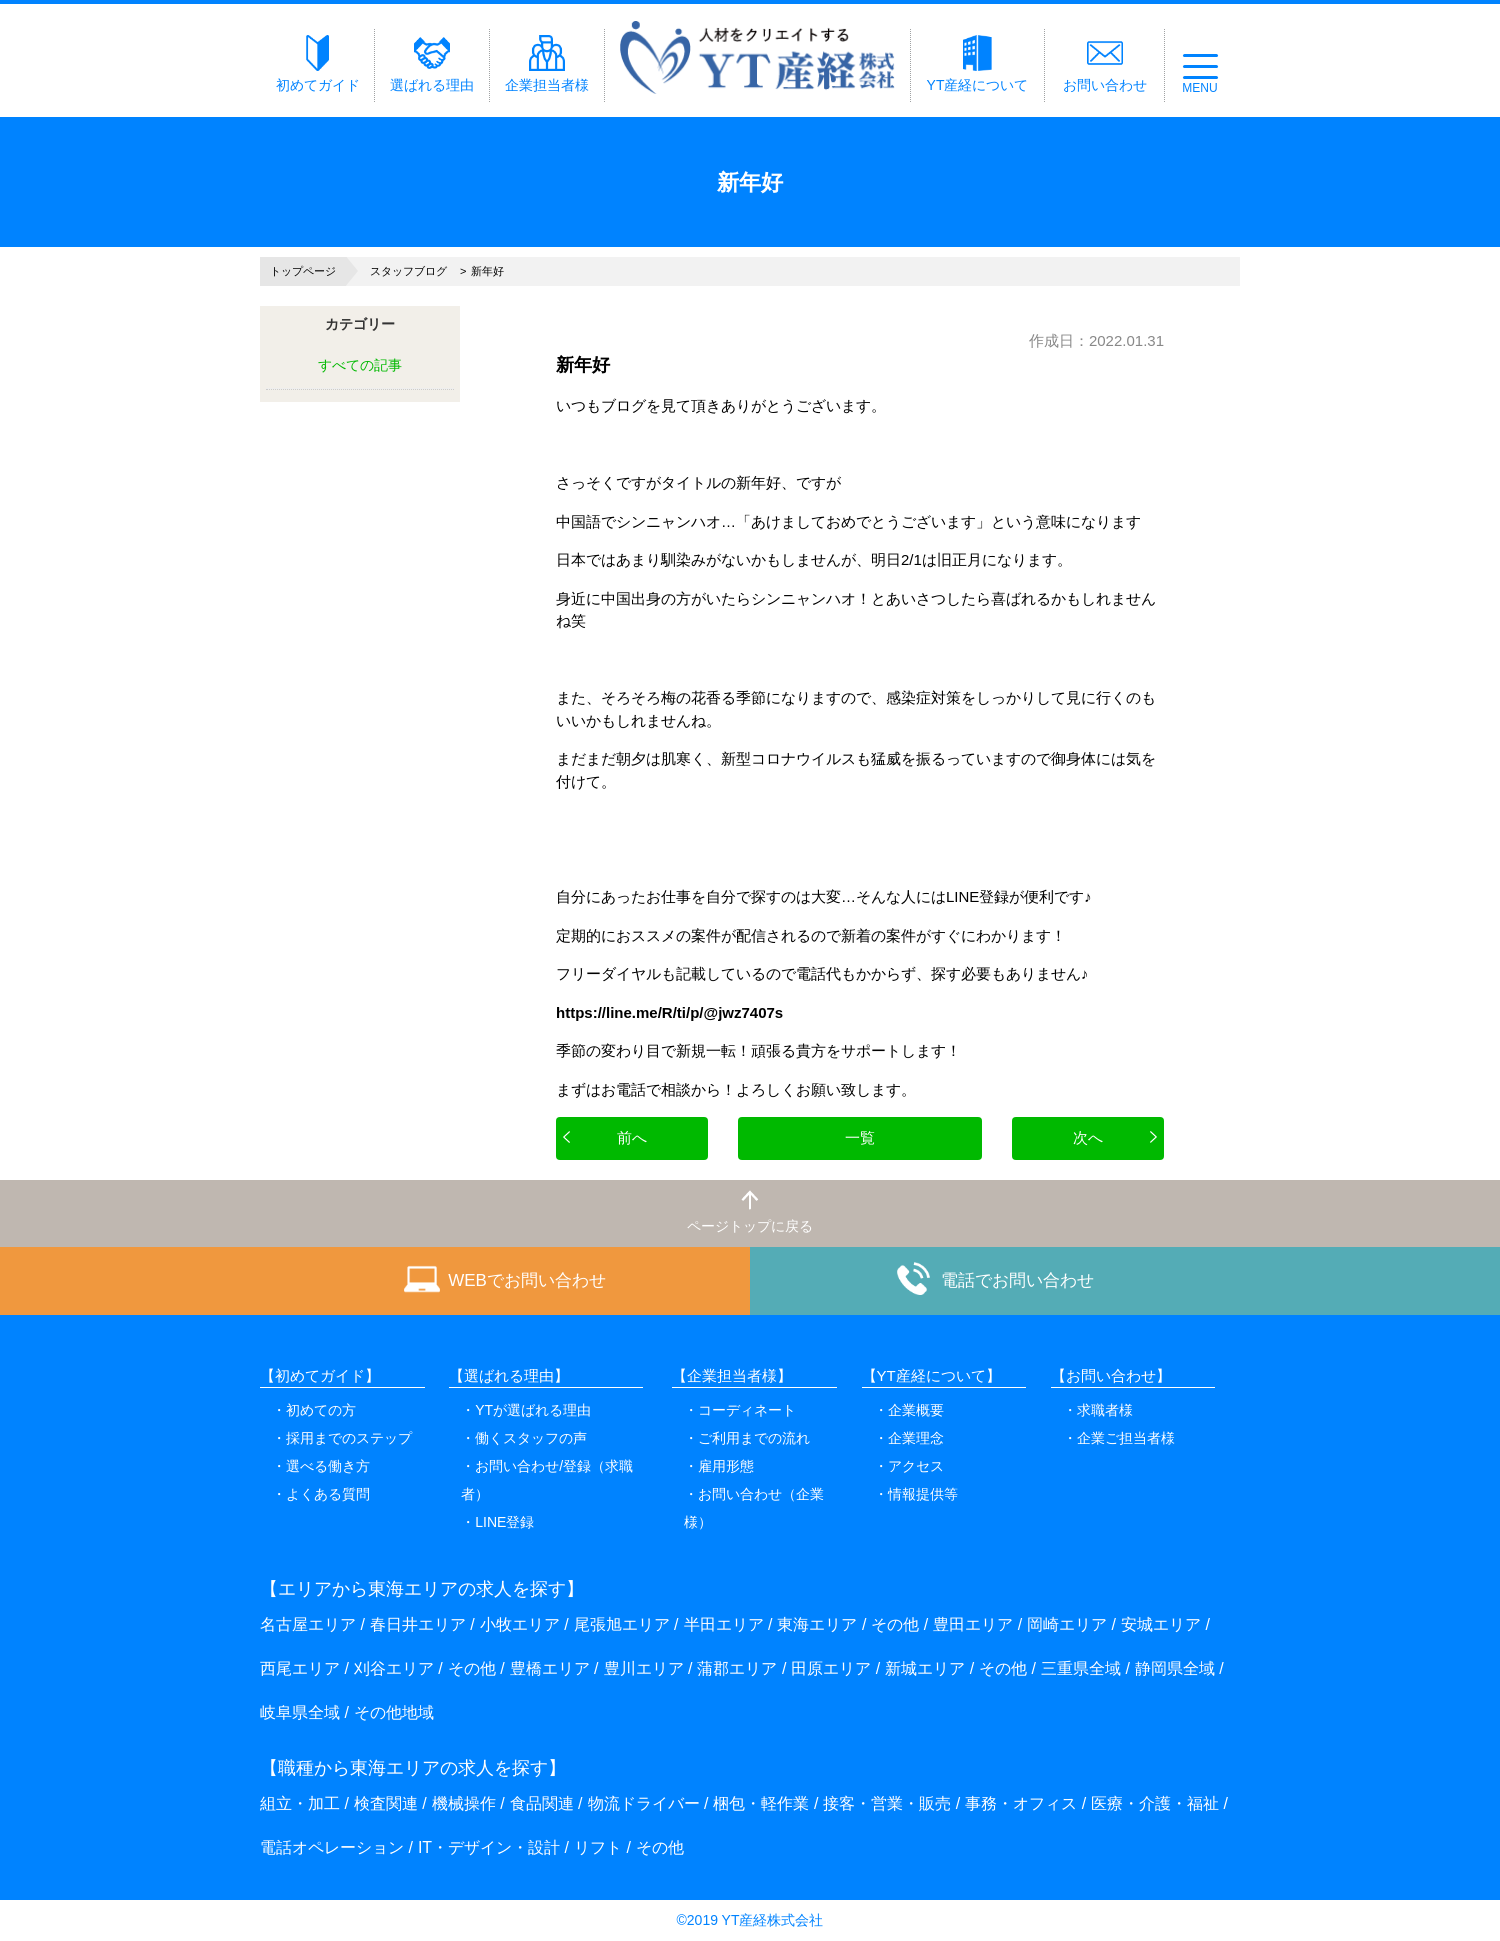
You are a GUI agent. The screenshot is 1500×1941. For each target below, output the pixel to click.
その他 (895, 1624)
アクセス (916, 1466)
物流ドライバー (644, 1803)
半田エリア (724, 1624)
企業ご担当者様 (1126, 1438)
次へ (1088, 1137)
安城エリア (1161, 1624)
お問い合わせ (1105, 64)
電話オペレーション (332, 1847)
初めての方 (321, 1410)
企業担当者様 (547, 64)
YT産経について (978, 64)
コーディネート (747, 1410)
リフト (598, 1847)
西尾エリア (300, 1668)
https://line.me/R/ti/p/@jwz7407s (669, 1012)
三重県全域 (1081, 1668)
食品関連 (542, 1803)
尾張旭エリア (622, 1624)
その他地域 (394, 1712)
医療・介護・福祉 (1155, 1803)
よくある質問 (328, 1494)
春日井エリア (418, 1624)
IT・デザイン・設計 (489, 1847)
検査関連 (386, 1803)
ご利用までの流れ (754, 1438)
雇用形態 (726, 1466)
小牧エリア (520, 1624)
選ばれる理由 (432, 64)
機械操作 (464, 1803)
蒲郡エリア (737, 1668)
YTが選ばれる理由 (533, 1410)
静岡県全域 (1175, 1668)
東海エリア (817, 1624)
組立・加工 (300, 1803)
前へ (632, 1137)
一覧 (860, 1137)
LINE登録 (504, 1522)
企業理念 (916, 1438)
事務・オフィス (1021, 1803)
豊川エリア (644, 1668)
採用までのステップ (349, 1438)
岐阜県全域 (300, 1712)
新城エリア (925, 1668)
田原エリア (831, 1668)
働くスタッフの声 (531, 1438)
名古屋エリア (308, 1624)
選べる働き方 (328, 1466)
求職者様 (1105, 1410)
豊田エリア (973, 1624)
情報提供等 (923, 1494)
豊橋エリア (550, 1668)
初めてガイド (318, 64)
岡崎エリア (1067, 1624)
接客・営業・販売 (887, 1803)
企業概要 (916, 1410)
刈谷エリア (394, 1668)
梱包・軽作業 (761, 1803)
